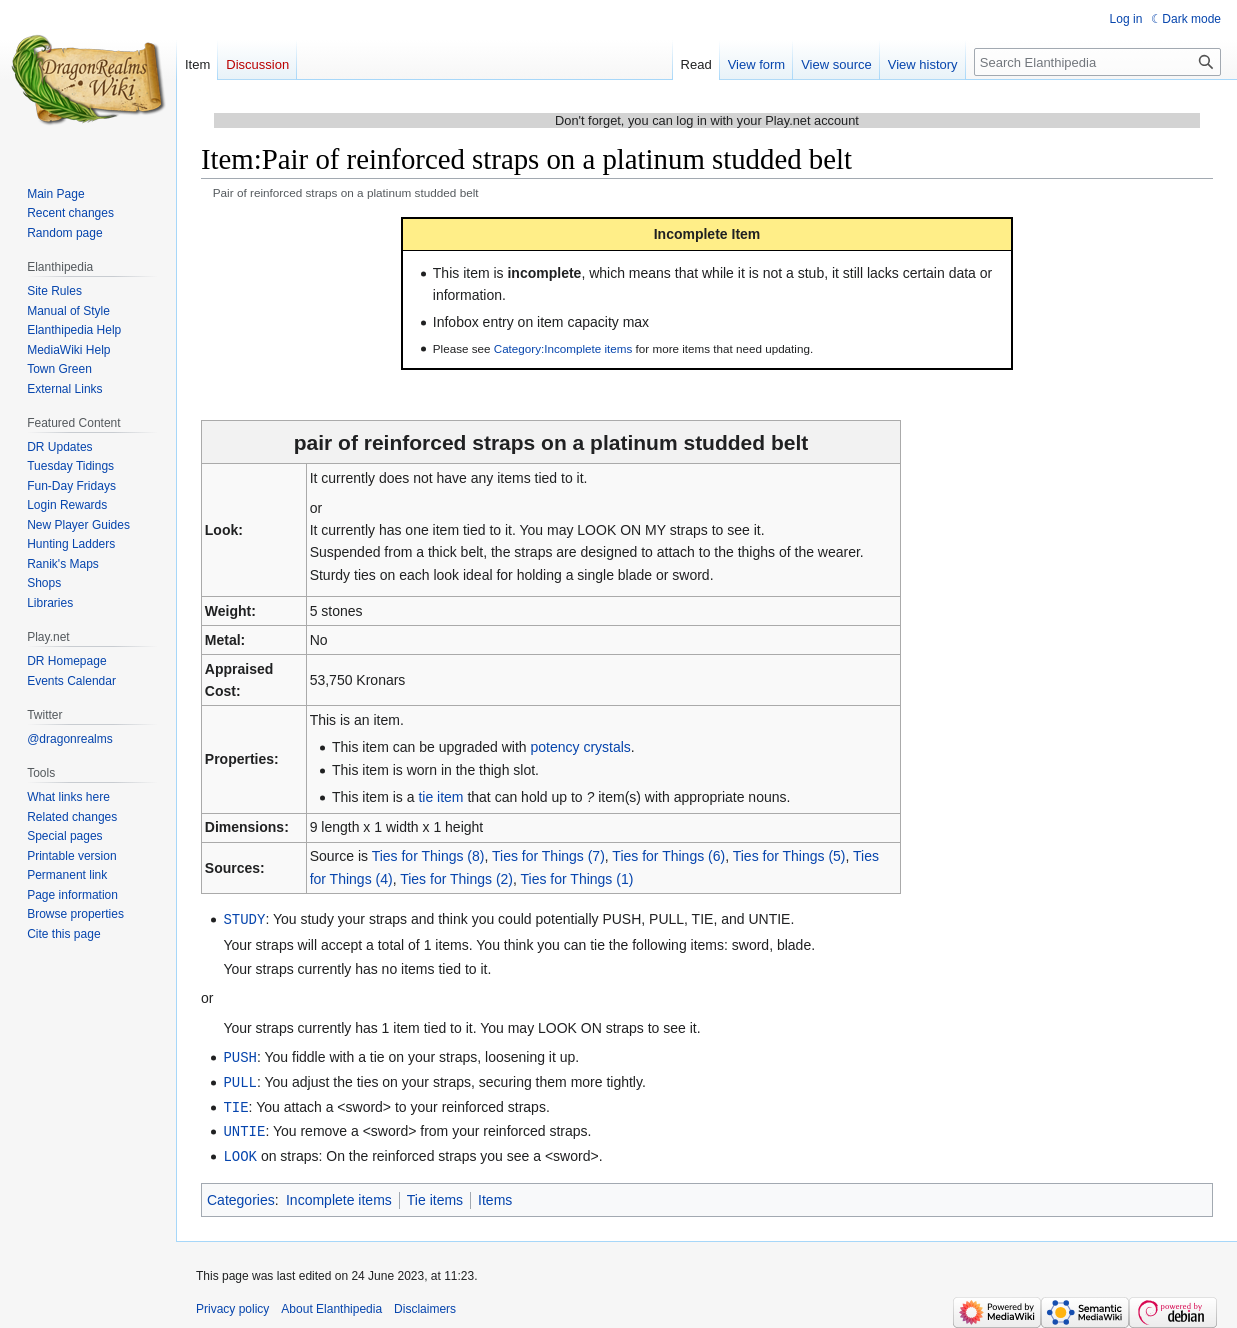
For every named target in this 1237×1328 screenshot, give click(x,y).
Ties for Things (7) (548, 856)
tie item (440, 797)
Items (495, 1194)
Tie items (435, 1194)
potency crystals (580, 747)
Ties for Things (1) (577, 879)
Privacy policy (232, 1303)
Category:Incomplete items (563, 348)
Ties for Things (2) (456, 879)
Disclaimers (425, 1303)
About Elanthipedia (331, 1303)
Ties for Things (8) (428, 856)
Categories (241, 1194)
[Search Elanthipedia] (1097, 62)
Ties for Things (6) (668, 856)
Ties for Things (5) (789, 856)
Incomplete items (339, 1194)
